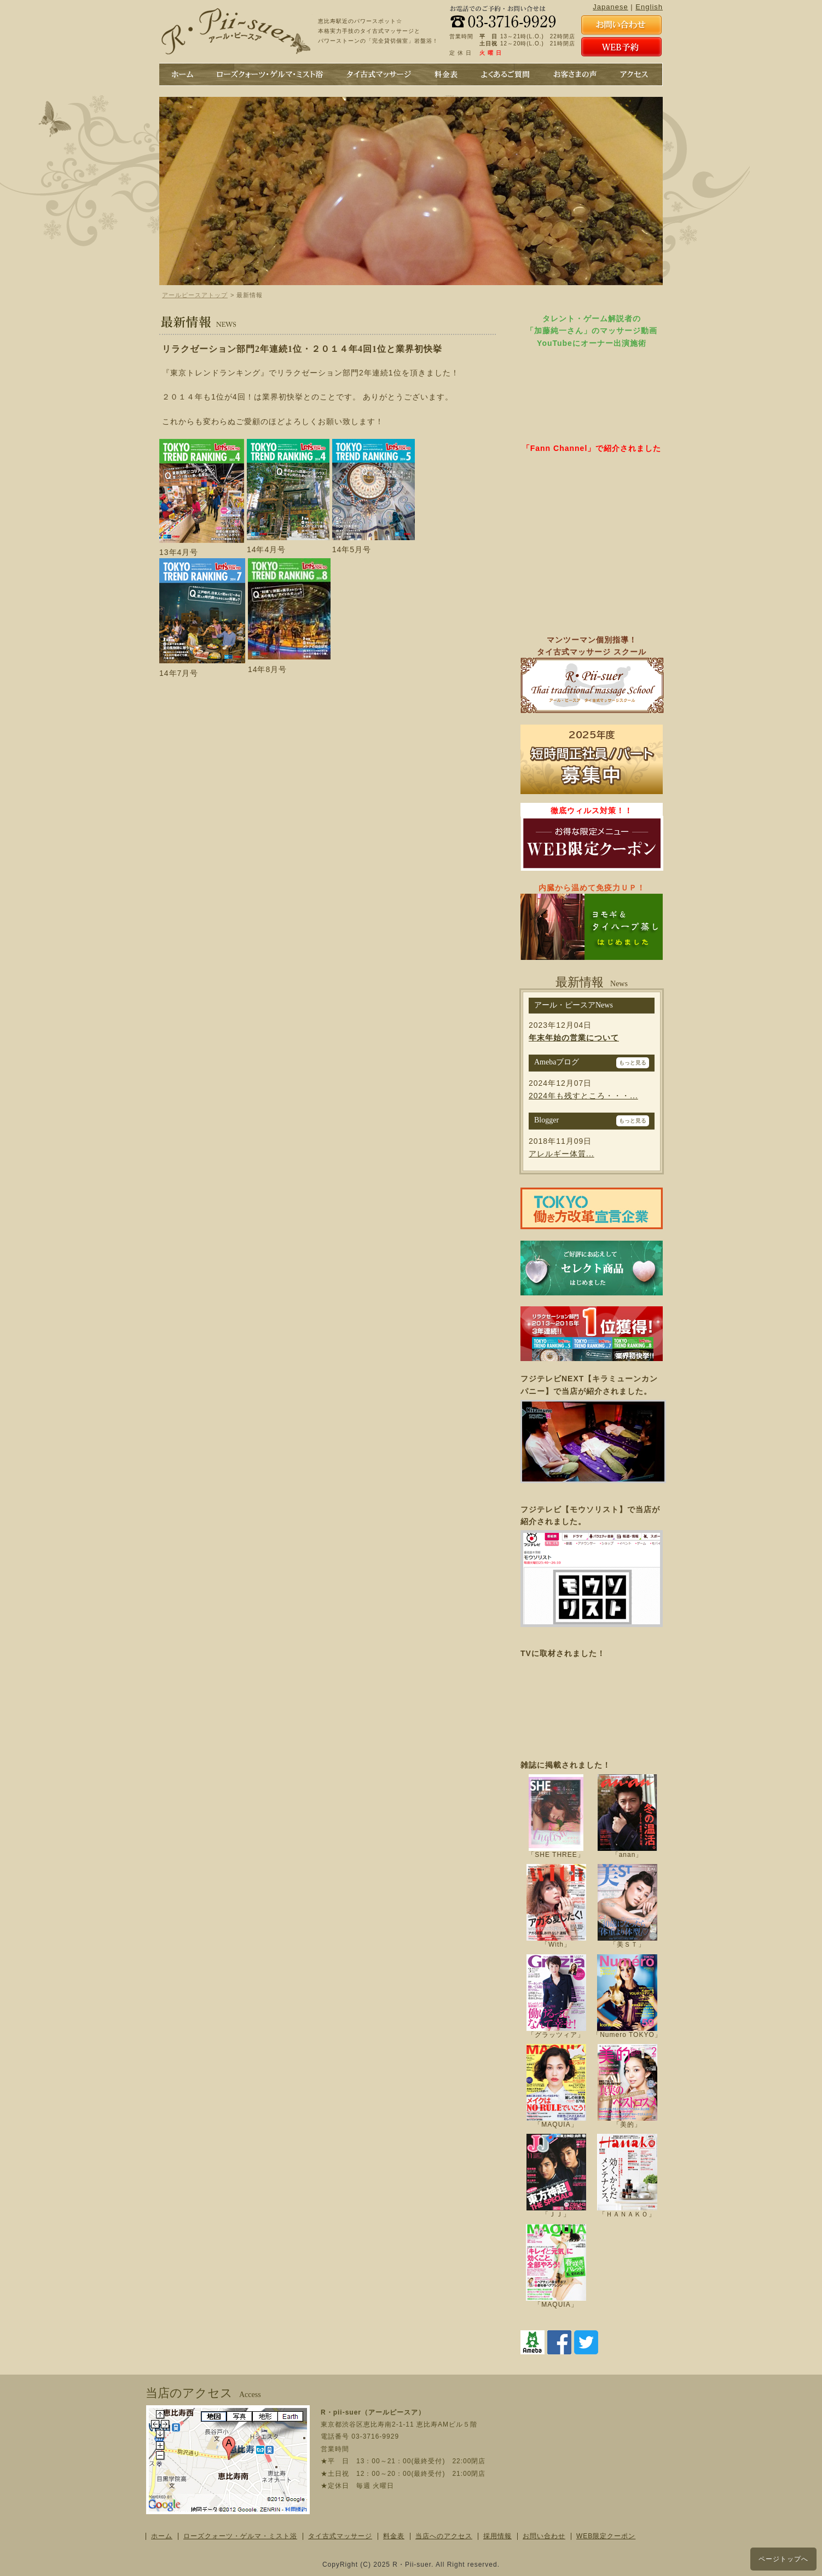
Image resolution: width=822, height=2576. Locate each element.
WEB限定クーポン (605, 2536)
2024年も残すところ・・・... (583, 1095)
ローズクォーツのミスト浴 (270, 74)
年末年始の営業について (574, 1037)
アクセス (632, 74)
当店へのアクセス (443, 2536)
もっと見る (632, 1063)
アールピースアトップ (195, 295)
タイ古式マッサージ (378, 74)
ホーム (182, 74)
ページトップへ (783, 2559)
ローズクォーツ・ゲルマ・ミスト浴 (240, 2536)
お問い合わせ (544, 2536)
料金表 (445, 74)
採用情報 (497, 2536)
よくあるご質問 (504, 74)
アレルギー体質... (561, 1153)
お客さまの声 (573, 74)
